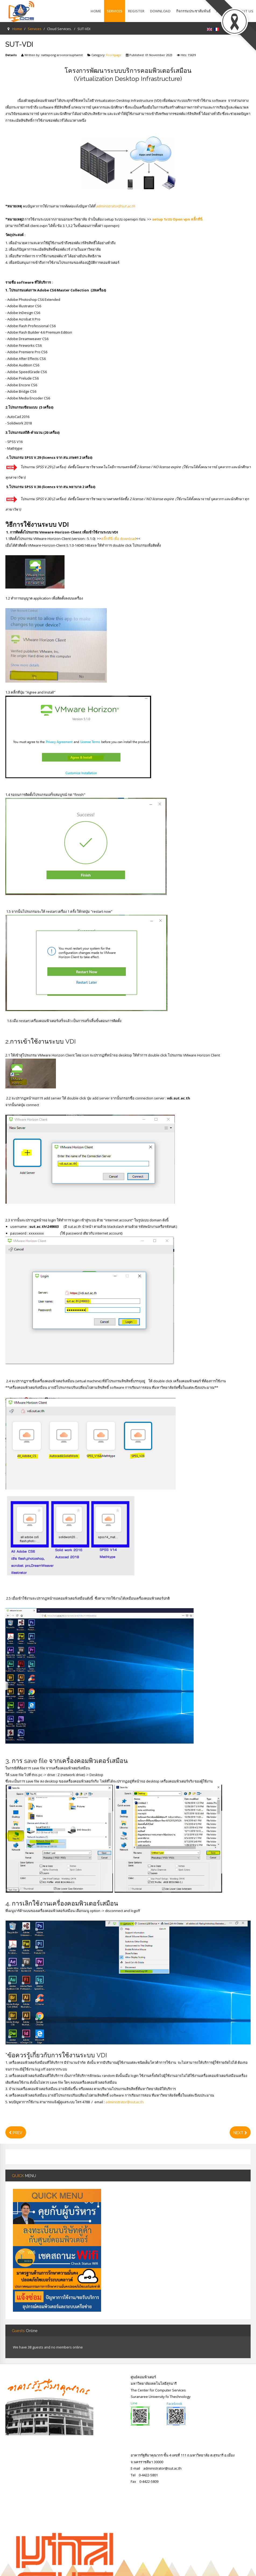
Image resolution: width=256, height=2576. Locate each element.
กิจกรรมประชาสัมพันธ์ (193, 11)
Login (228, 28)
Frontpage (113, 55)
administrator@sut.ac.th (115, 206)
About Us (244, 11)
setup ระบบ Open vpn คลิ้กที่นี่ (177, 219)
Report (223, 11)
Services (114, 11)
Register (136, 11)
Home (96, 11)
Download (160, 11)
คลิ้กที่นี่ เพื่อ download (118, 538)
